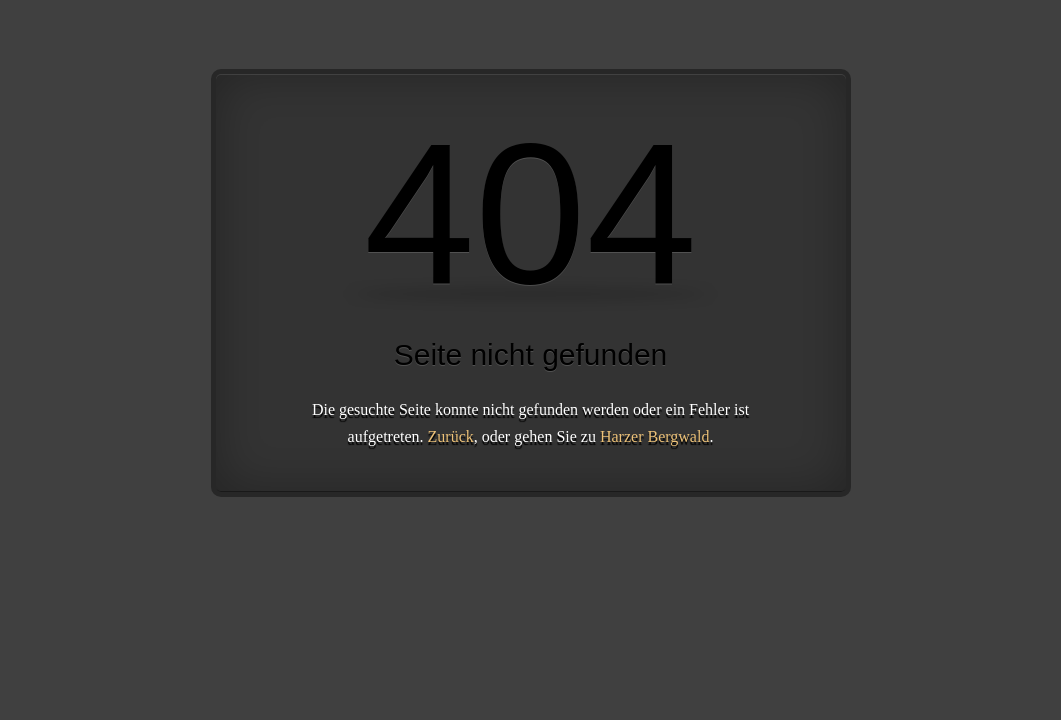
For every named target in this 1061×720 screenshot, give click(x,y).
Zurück (451, 436)
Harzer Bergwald (654, 436)
